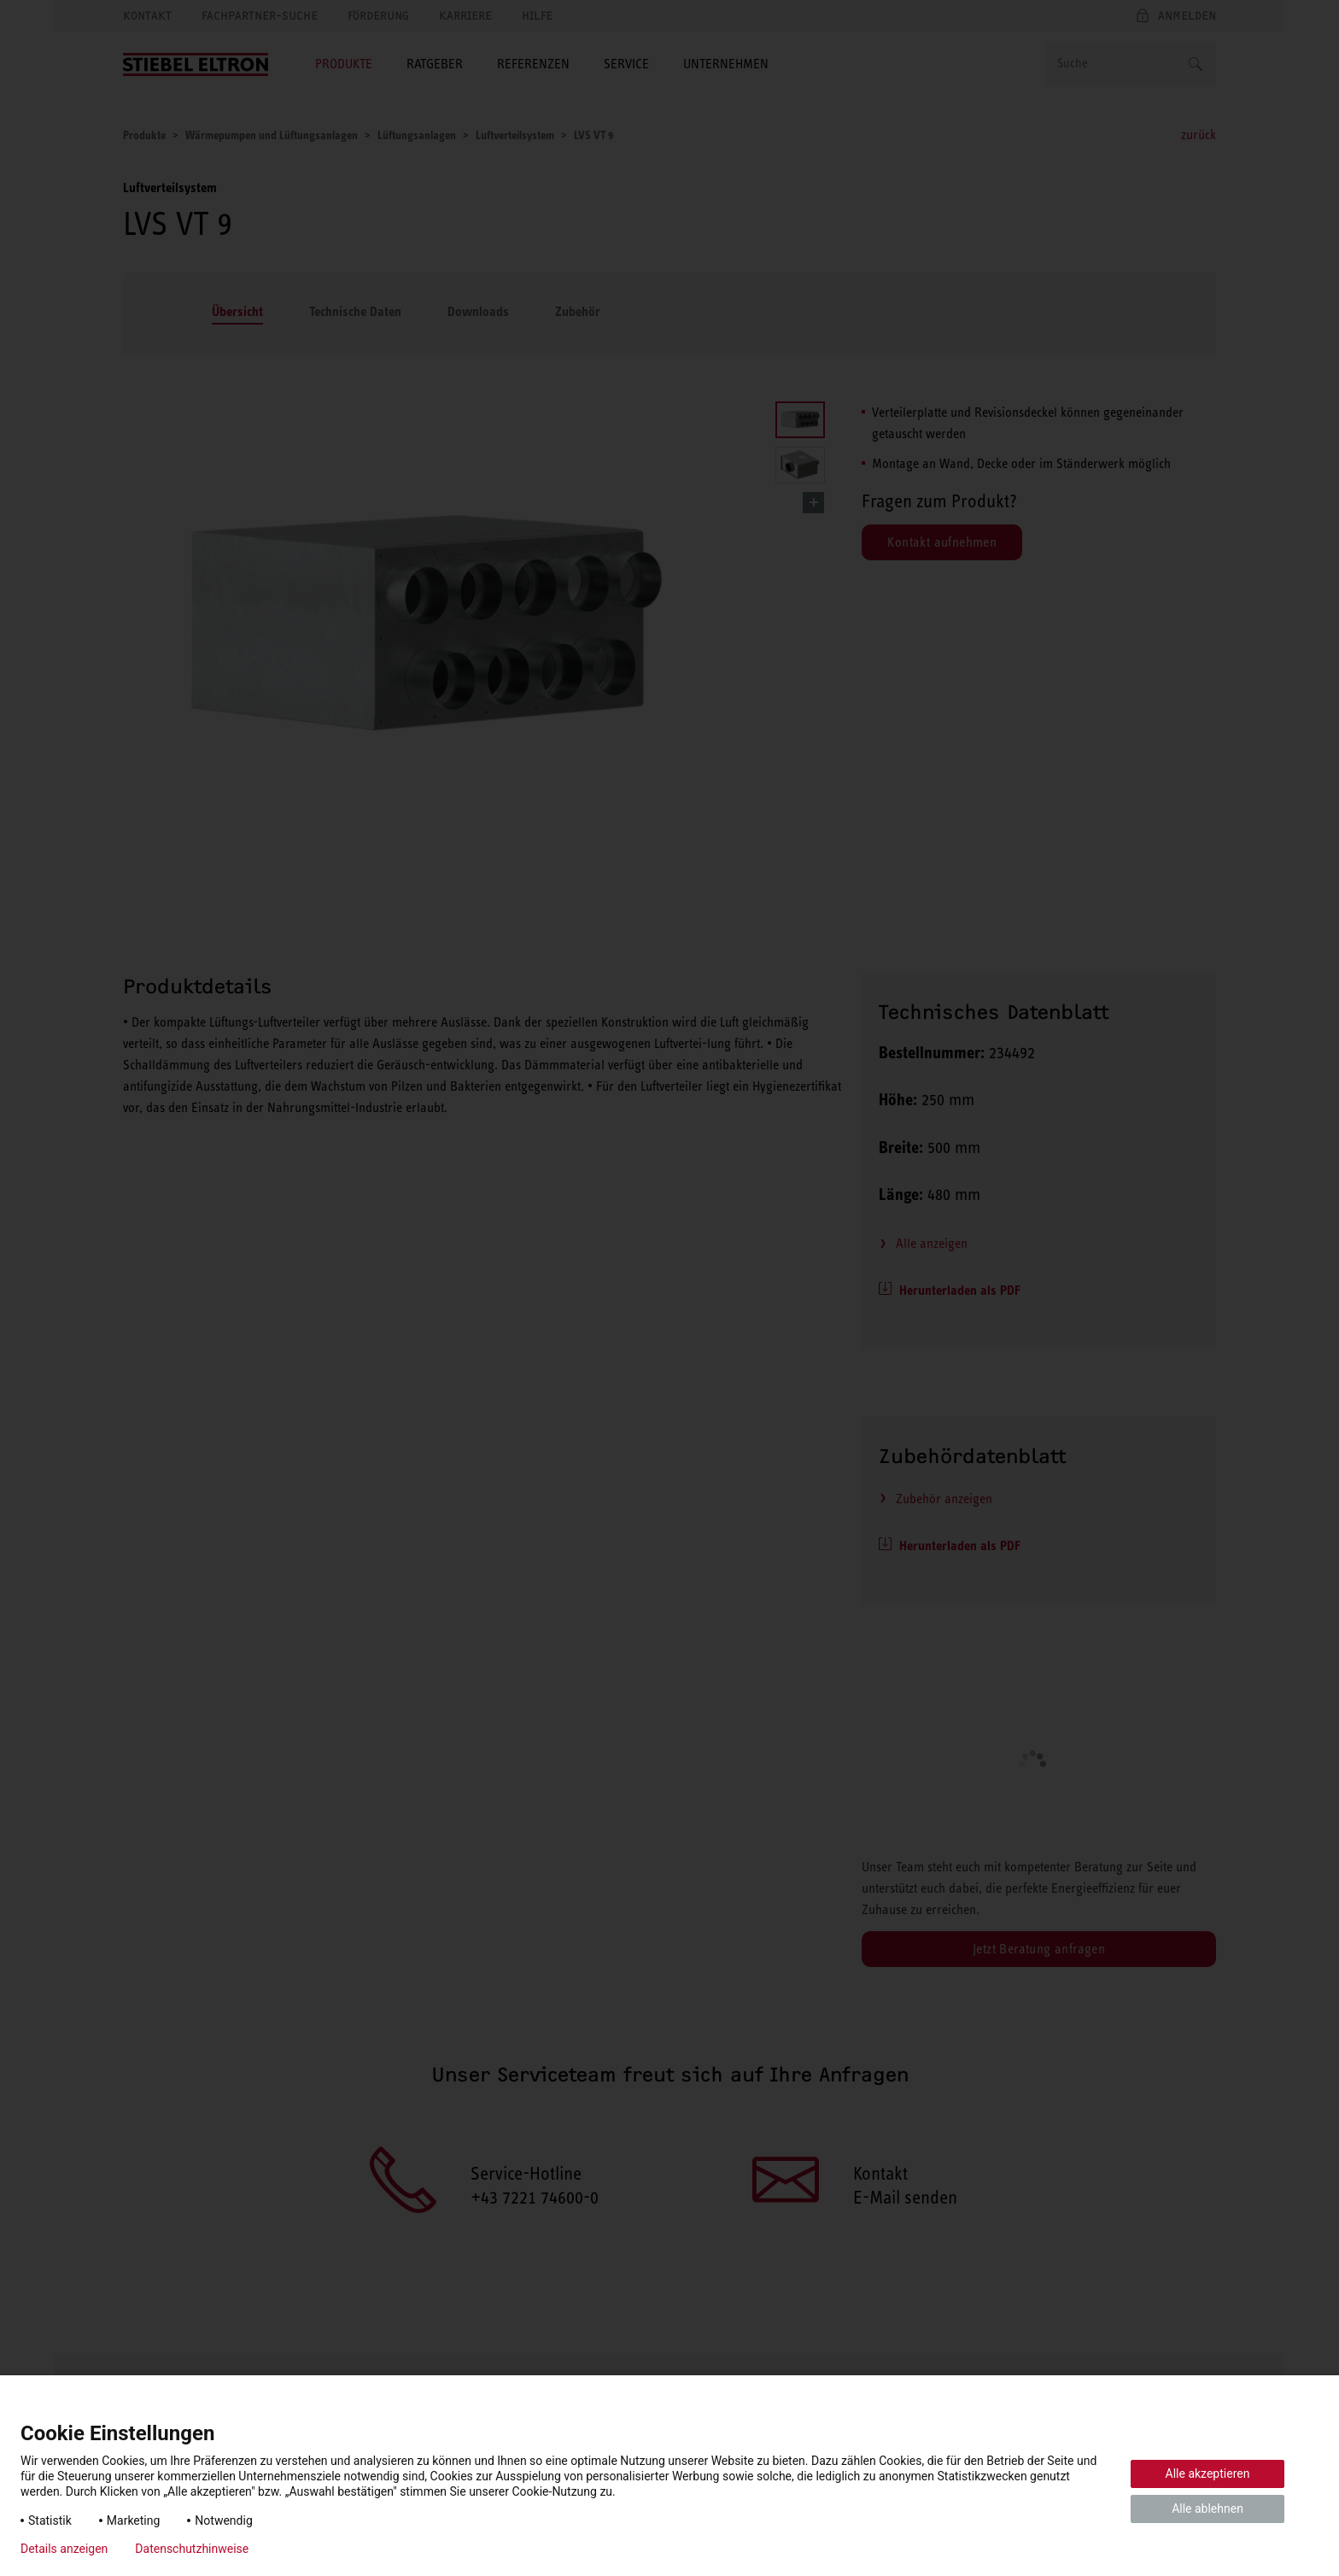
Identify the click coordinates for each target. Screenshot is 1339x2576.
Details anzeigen (64, 2549)
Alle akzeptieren (1208, 2473)
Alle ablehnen (1207, 2508)
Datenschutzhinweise (192, 2549)
